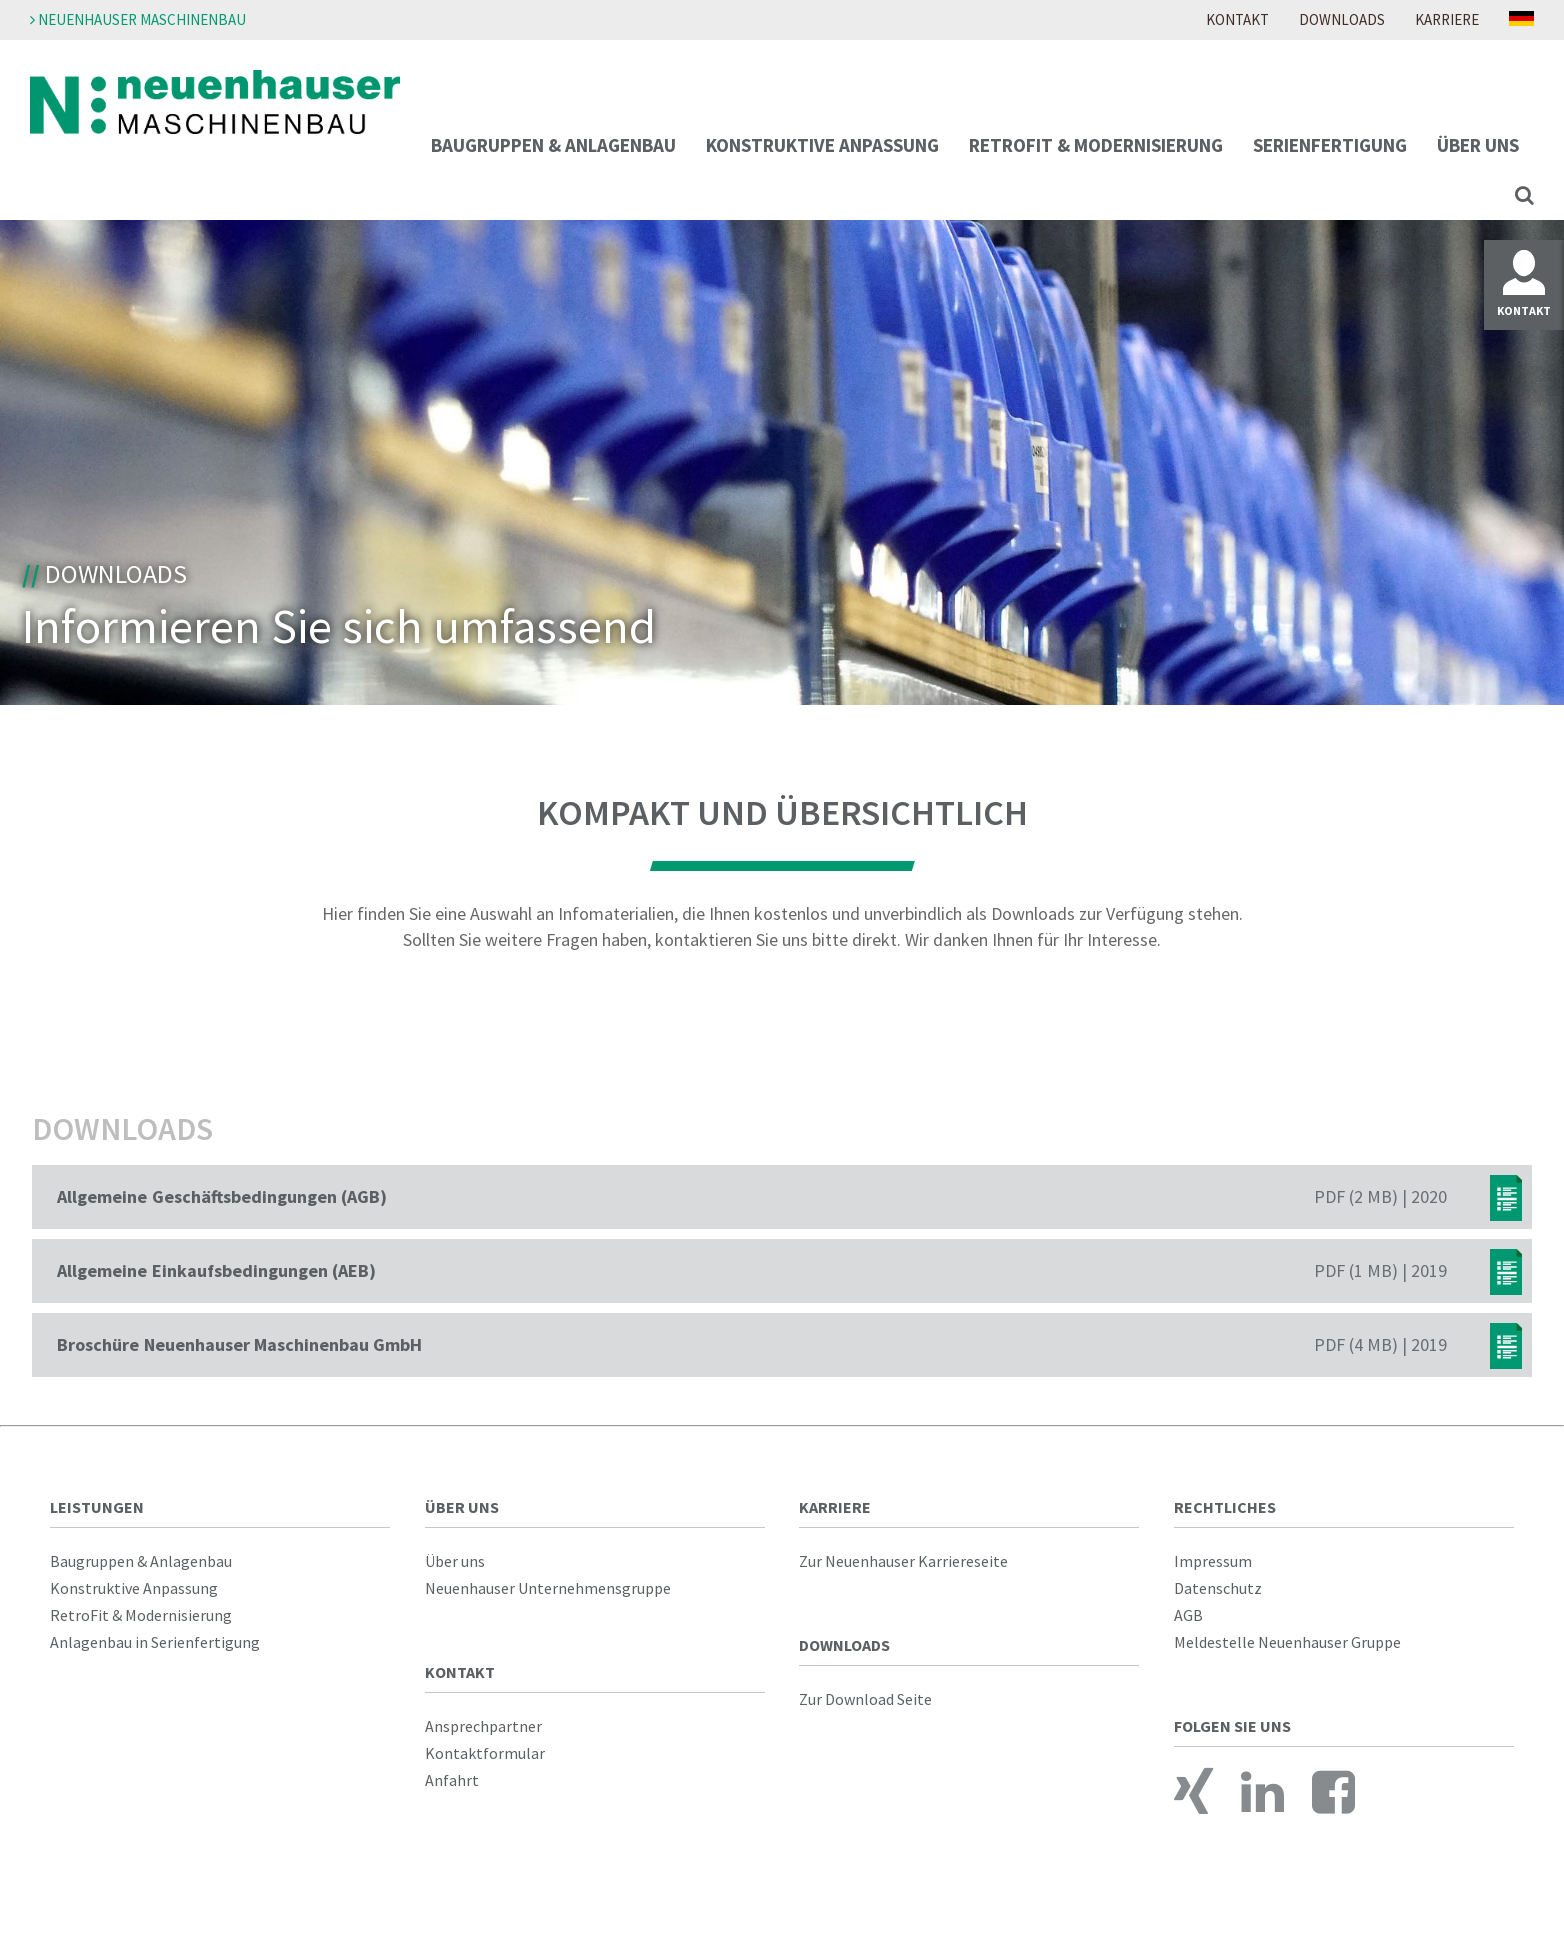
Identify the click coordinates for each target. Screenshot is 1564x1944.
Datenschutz (1218, 1588)
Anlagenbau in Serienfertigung (155, 1642)
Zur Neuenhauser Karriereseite (903, 1561)
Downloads (1342, 19)
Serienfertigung (1330, 145)
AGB (1188, 1615)
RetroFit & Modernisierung (1096, 145)
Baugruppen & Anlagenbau (553, 145)
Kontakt (1237, 19)
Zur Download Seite (865, 1699)
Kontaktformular (485, 1753)
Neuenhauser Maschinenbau (138, 19)
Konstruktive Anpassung (822, 145)
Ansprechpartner (483, 1726)
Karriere (1447, 19)
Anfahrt (452, 1780)
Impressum (1213, 1561)
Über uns (1478, 145)
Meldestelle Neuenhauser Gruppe (1287, 1642)
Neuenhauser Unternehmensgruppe (548, 1588)
